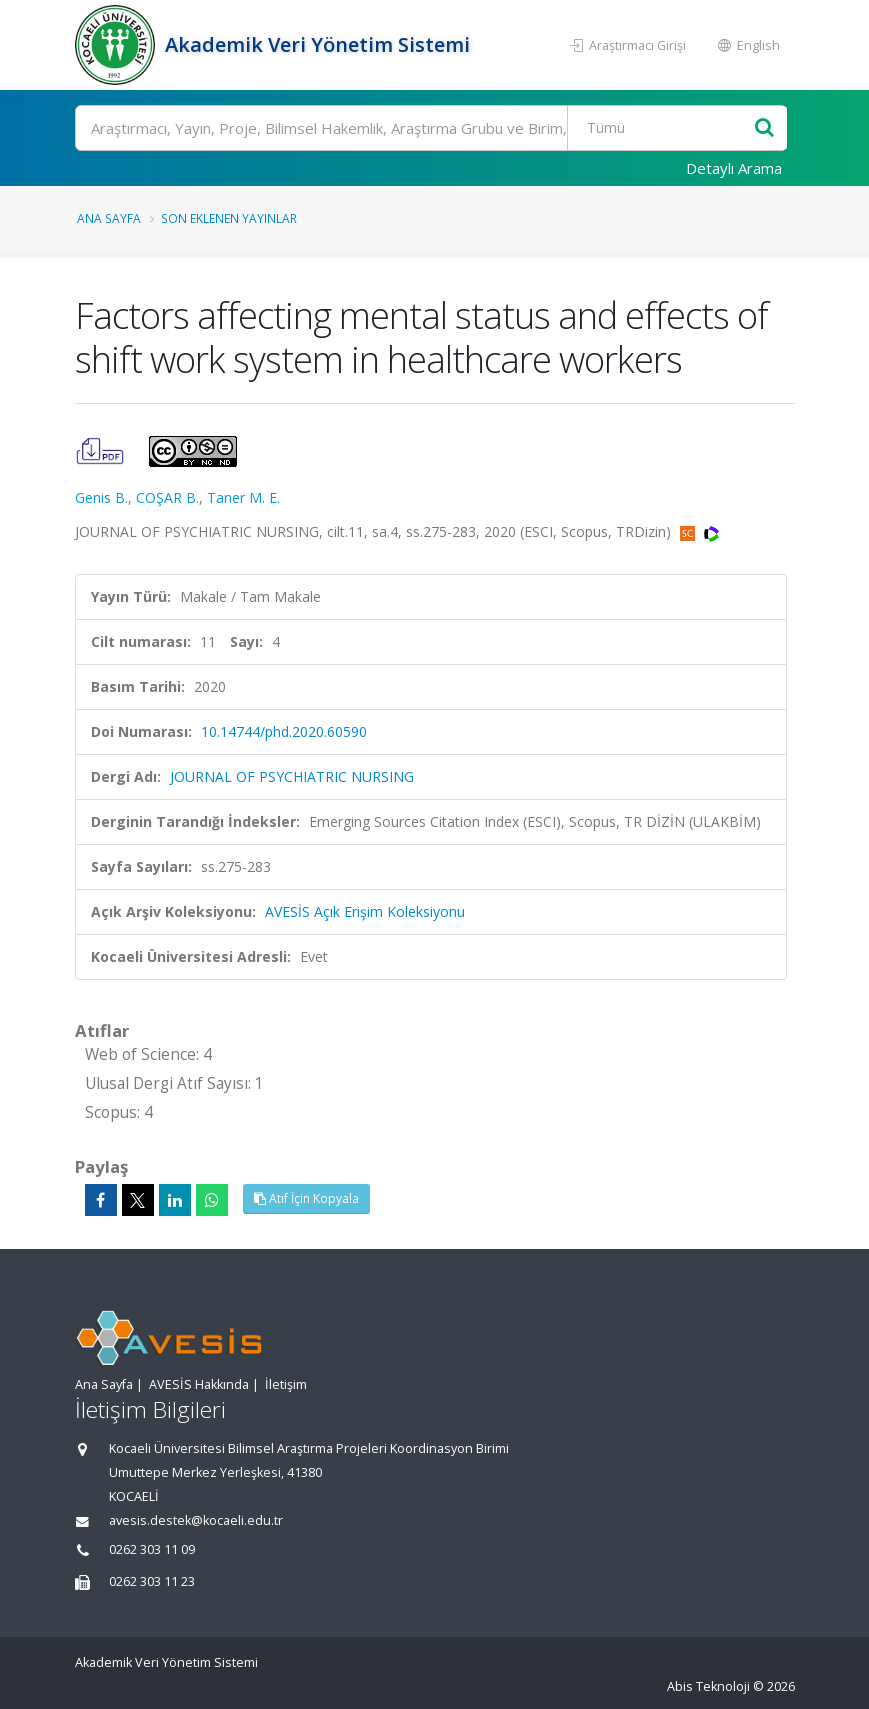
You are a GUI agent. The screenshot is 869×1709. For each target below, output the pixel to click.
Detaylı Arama (734, 168)
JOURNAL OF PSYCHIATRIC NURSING (292, 776)
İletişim (286, 1384)
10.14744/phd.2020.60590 (284, 731)
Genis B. (101, 497)
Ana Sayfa (109, 218)
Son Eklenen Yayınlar (229, 218)
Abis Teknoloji (708, 1686)
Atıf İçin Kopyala (306, 1198)
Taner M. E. (243, 497)
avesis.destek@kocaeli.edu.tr (196, 1520)
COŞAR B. (167, 497)
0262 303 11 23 (152, 1581)
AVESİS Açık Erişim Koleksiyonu (365, 911)
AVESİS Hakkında (199, 1384)
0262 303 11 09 (152, 1549)
